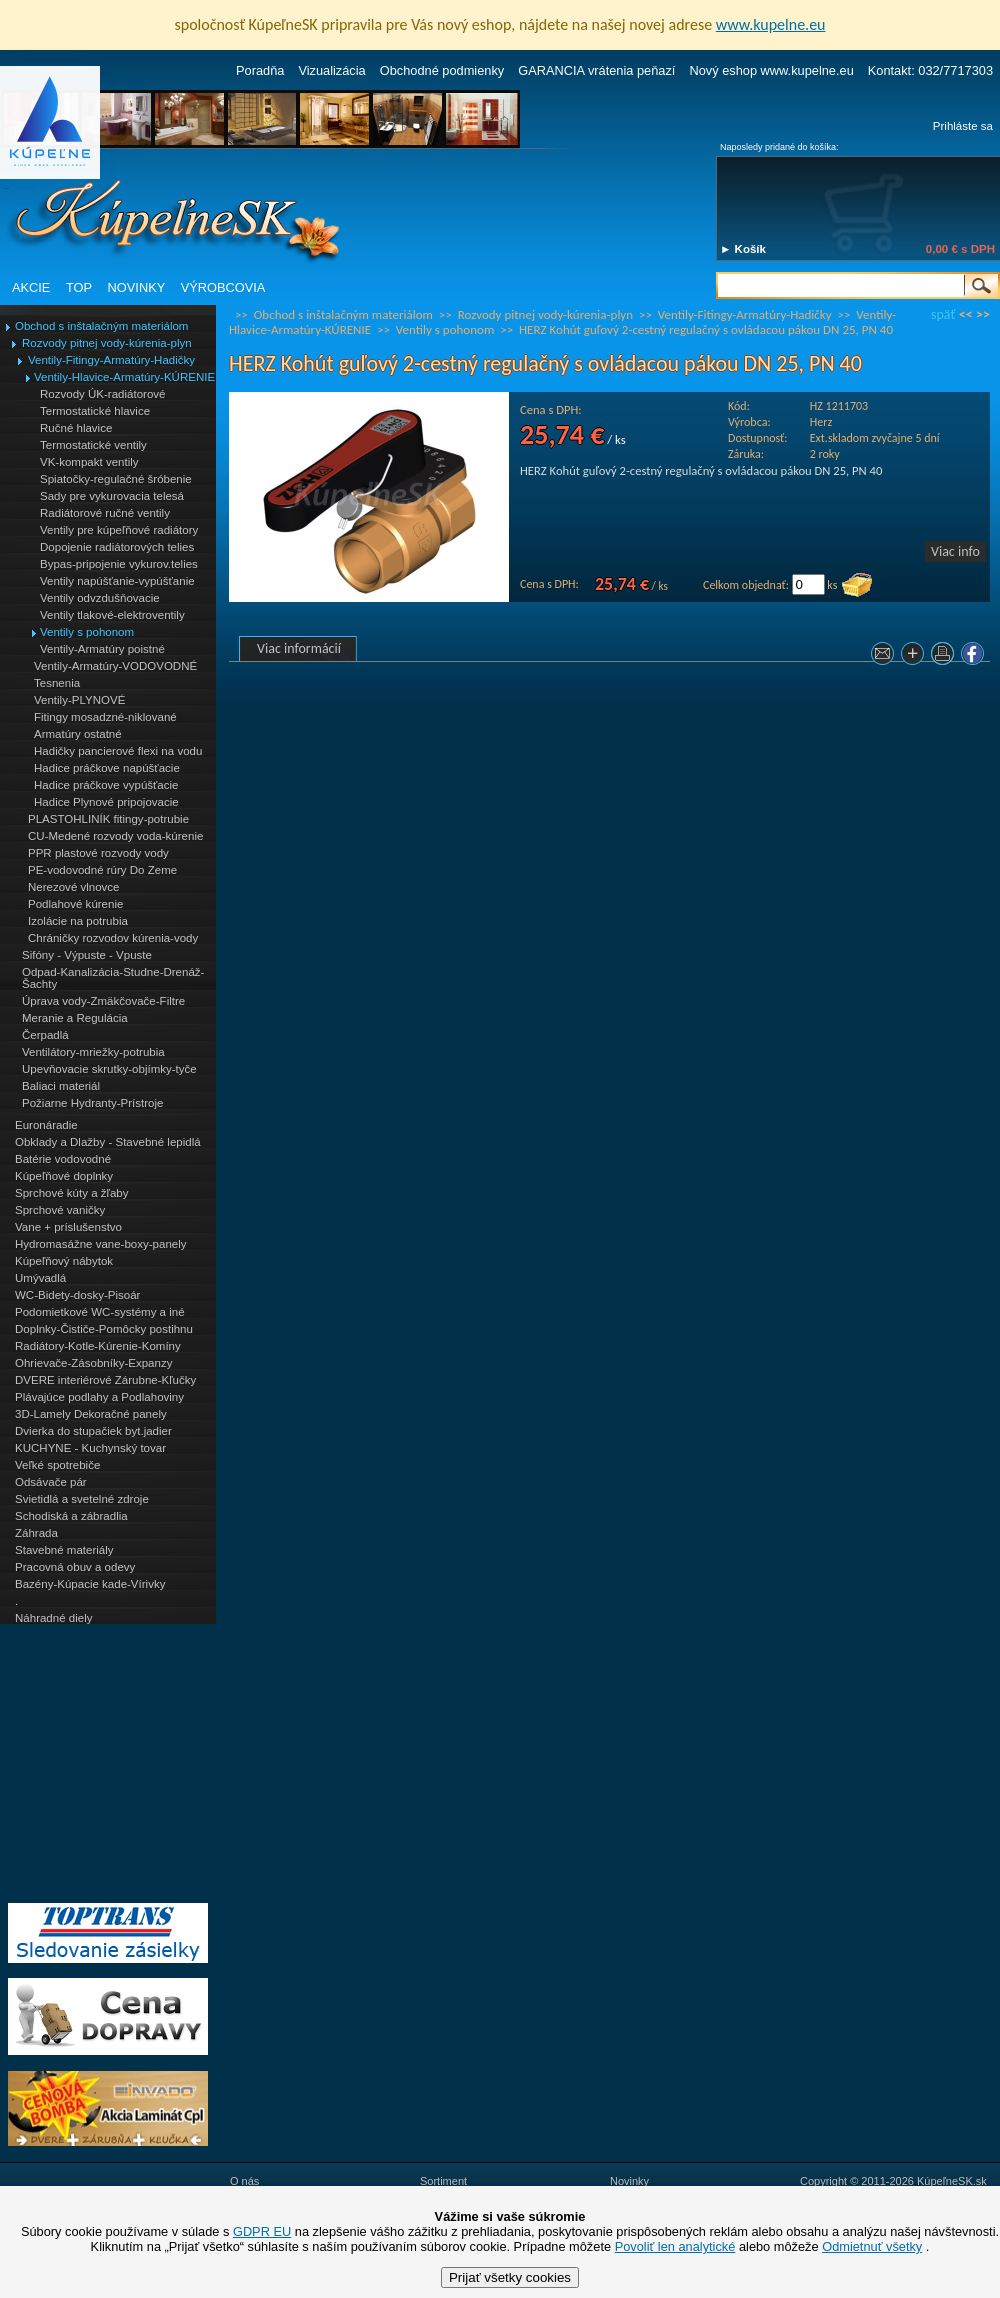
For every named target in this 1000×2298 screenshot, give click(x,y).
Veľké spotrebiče (57, 1465)
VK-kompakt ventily (89, 462)
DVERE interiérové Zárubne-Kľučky (105, 1380)
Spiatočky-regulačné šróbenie (116, 479)
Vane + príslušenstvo (68, 1227)
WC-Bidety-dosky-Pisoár (77, 1295)
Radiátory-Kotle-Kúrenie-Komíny (98, 1346)
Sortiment (443, 2181)
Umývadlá (40, 1278)
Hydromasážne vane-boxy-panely (101, 1244)
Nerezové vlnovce (74, 887)
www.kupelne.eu (771, 24)
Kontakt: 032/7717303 (930, 70)
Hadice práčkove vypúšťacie (106, 785)
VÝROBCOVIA (223, 287)
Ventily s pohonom (87, 632)
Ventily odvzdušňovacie (100, 598)
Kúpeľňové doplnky (64, 1176)
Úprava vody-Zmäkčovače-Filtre (103, 1001)
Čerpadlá (45, 1035)
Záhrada (36, 1533)
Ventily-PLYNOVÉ (79, 700)
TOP (79, 287)
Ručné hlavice (76, 428)
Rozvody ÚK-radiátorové (102, 394)
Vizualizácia (331, 70)
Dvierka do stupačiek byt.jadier (93, 1431)
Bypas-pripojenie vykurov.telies (119, 564)
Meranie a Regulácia (75, 1018)
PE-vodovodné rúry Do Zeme (102, 870)
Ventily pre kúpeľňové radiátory (119, 530)
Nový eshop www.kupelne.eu (771, 70)
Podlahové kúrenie (75, 904)
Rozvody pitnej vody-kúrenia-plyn (107, 343)
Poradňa (260, 70)
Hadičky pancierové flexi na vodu (118, 751)
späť (943, 314)
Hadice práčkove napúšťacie (107, 768)
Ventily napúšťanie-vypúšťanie (117, 581)
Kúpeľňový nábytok (64, 1261)
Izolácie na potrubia (78, 921)
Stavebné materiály (64, 1550)
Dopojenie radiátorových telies (117, 547)
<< (966, 314)
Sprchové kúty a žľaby (71, 1193)
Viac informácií (299, 648)
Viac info (955, 551)
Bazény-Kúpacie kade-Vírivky (90, 1584)
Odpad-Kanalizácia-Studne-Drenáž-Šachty (113, 978)
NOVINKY (137, 287)
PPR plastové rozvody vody (98, 853)
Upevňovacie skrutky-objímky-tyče (109, 1069)
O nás (244, 2181)
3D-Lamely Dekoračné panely (91, 1414)
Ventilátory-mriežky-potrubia (93, 1052)
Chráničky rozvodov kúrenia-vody (113, 938)
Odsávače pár (51, 1482)
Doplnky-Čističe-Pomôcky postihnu (104, 1329)
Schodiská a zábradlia (71, 1516)
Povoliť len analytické (675, 2246)
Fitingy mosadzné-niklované (105, 717)
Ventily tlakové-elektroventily (112, 615)
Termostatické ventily (93, 445)
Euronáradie (46, 1125)
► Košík (743, 249)
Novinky (629, 2181)
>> (983, 314)
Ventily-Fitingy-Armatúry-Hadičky (111, 360)
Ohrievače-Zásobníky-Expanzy (93, 1363)
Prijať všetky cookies (510, 2277)
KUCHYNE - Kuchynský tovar (90, 1448)
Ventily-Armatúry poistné (102, 649)
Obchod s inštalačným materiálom (101, 326)
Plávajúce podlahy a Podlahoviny (99, 1397)
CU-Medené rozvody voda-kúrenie (115, 836)
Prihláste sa (963, 126)
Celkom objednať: (746, 585)
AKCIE (31, 287)
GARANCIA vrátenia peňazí (596, 70)
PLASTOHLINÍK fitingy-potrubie (108, 819)
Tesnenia (57, 683)
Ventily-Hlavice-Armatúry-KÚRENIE (124, 377)
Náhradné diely (53, 1618)
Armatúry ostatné (78, 734)
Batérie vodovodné (63, 1159)
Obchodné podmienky (442, 70)
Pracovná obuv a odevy (75, 1567)
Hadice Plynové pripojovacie (106, 802)
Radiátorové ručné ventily (105, 513)
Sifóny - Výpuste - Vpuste (87, 955)
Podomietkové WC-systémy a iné (100, 1312)
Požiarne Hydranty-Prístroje (92, 1103)
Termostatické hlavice (95, 411)
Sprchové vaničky (60, 1210)
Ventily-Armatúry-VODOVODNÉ (115, 666)
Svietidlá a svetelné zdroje (82, 1499)
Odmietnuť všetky (872, 2246)
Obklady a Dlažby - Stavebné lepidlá (108, 1142)
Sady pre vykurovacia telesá (112, 496)
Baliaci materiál (61, 1086)
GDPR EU (262, 2231)
